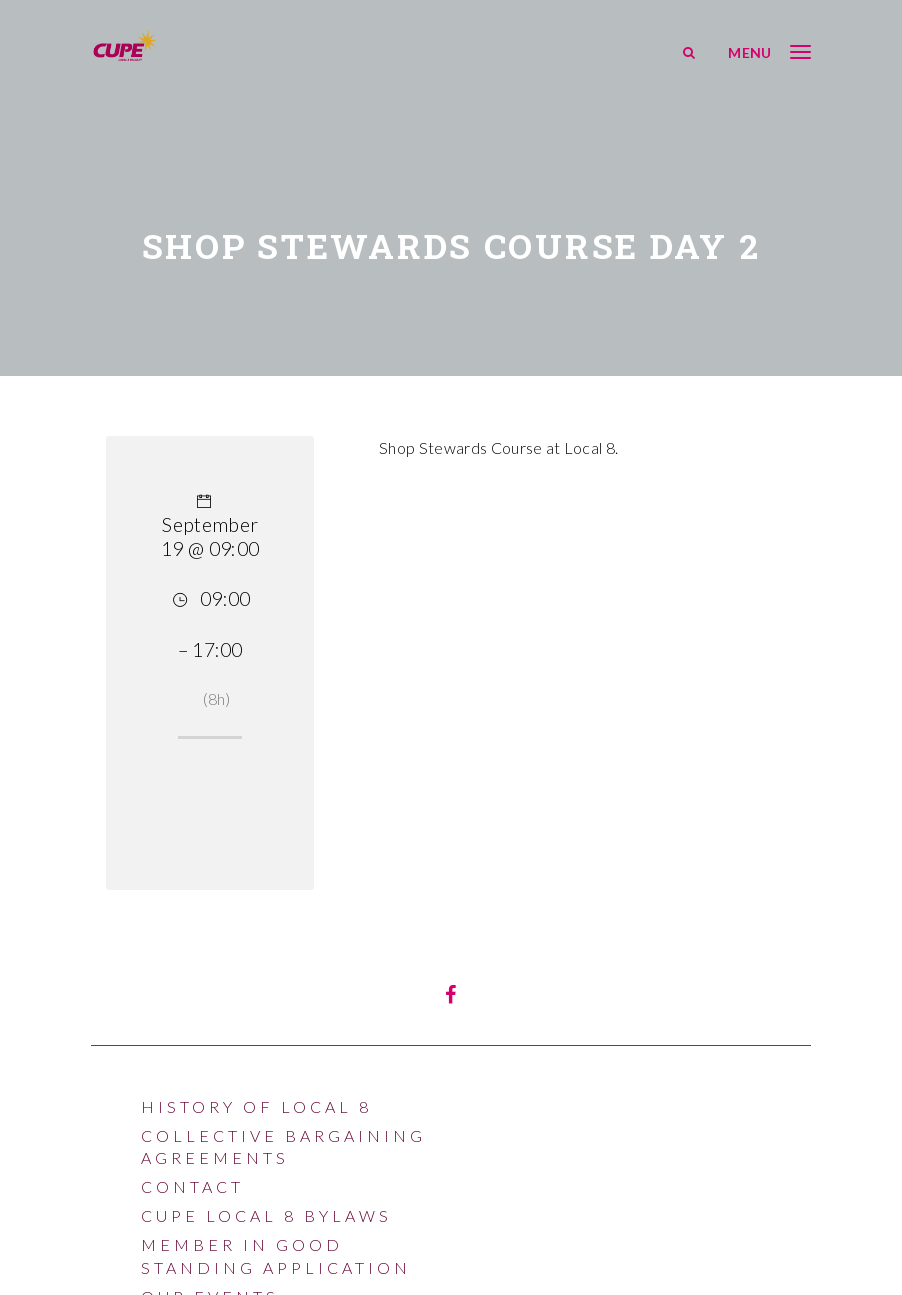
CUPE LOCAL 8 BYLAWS (266, 1215)
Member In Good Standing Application (276, 1255)
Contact (192, 1186)
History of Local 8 (256, 1106)
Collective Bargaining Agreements (283, 1146)
